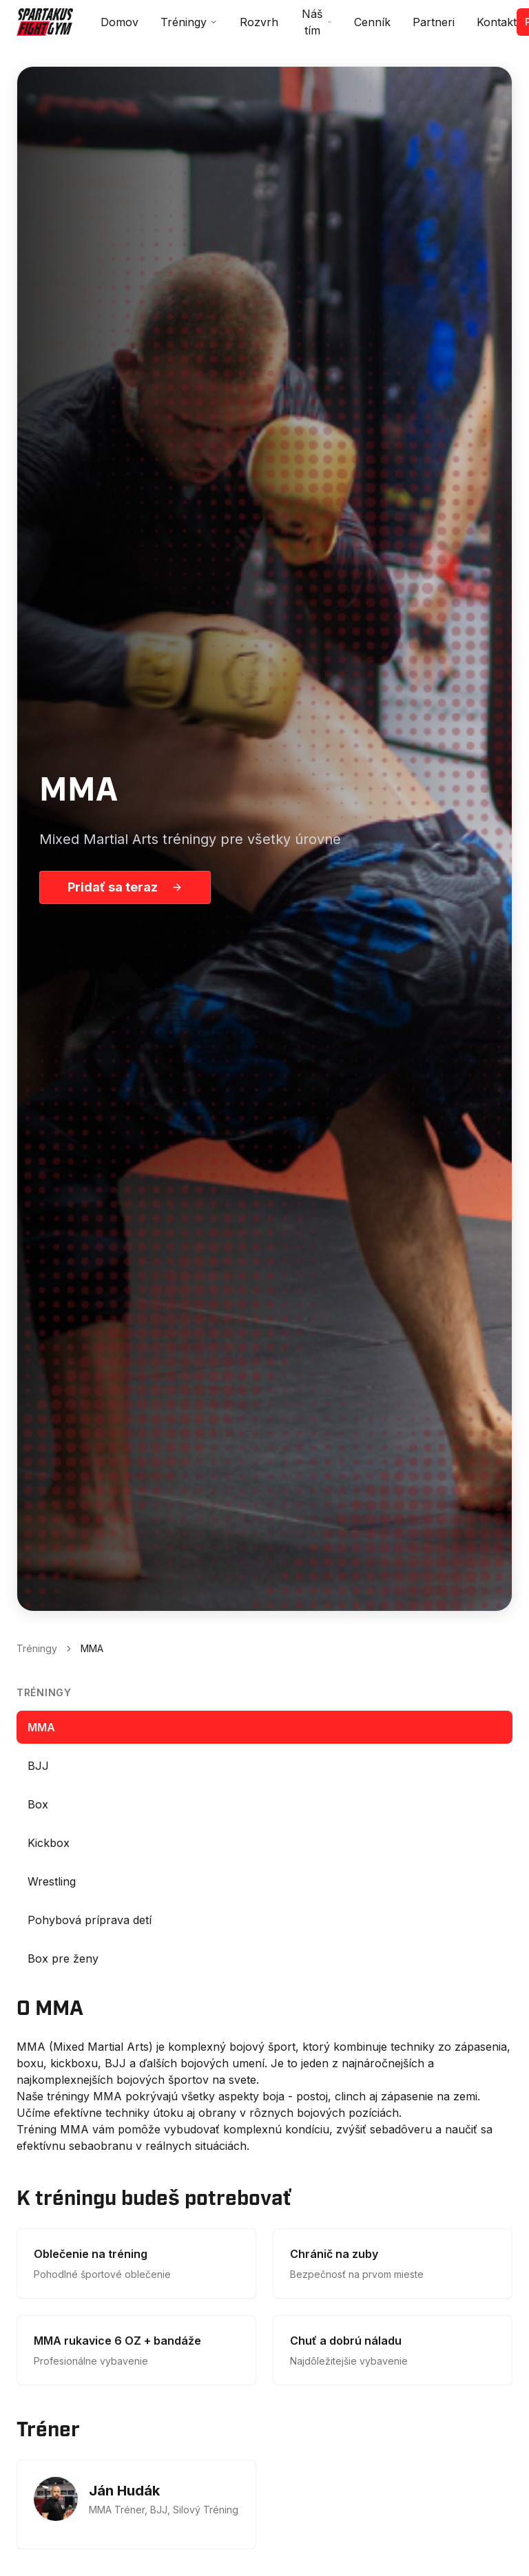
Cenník (372, 22)
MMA (41, 1727)
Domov (119, 22)
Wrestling (52, 1881)
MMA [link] (92, 1648)
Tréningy (189, 22)
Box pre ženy (63, 1958)
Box (38, 1804)
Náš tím (317, 22)
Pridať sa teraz (125, 887)
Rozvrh (259, 22)
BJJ (38, 1766)
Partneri (434, 22)
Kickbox (49, 1843)
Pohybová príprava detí (90, 1920)
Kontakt (497, 22)
